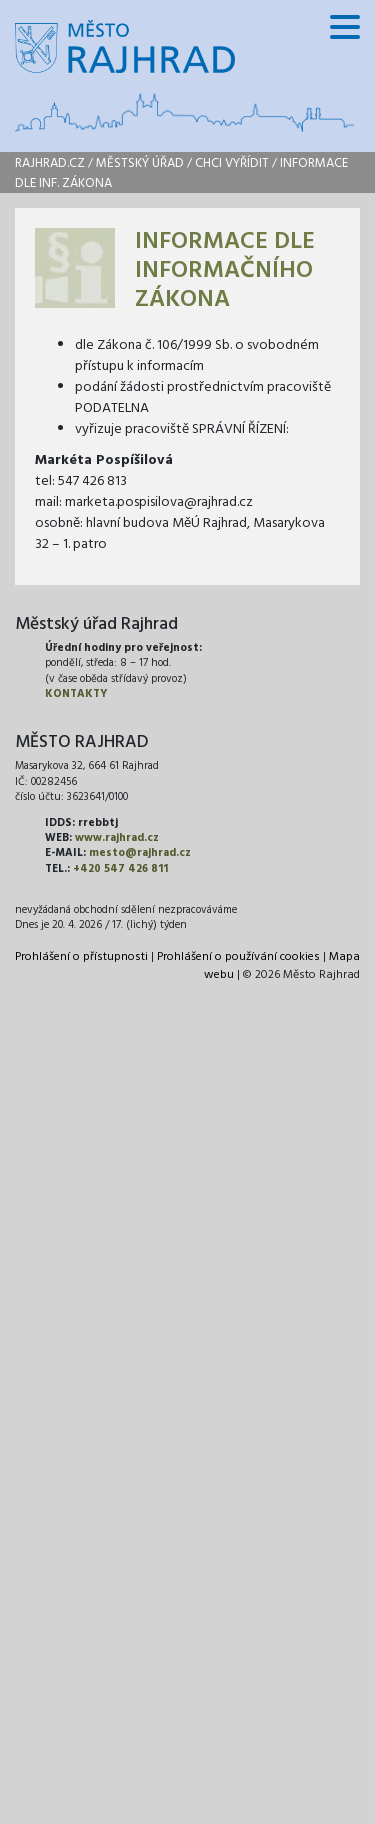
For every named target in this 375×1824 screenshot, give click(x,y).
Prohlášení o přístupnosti (81, 957)
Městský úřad (140, 163)
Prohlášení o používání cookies (238, 957)
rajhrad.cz (50, 163)
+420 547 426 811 (120, 869)
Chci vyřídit (232, 163)
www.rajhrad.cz (117, 838)
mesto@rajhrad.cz (140, 853)
